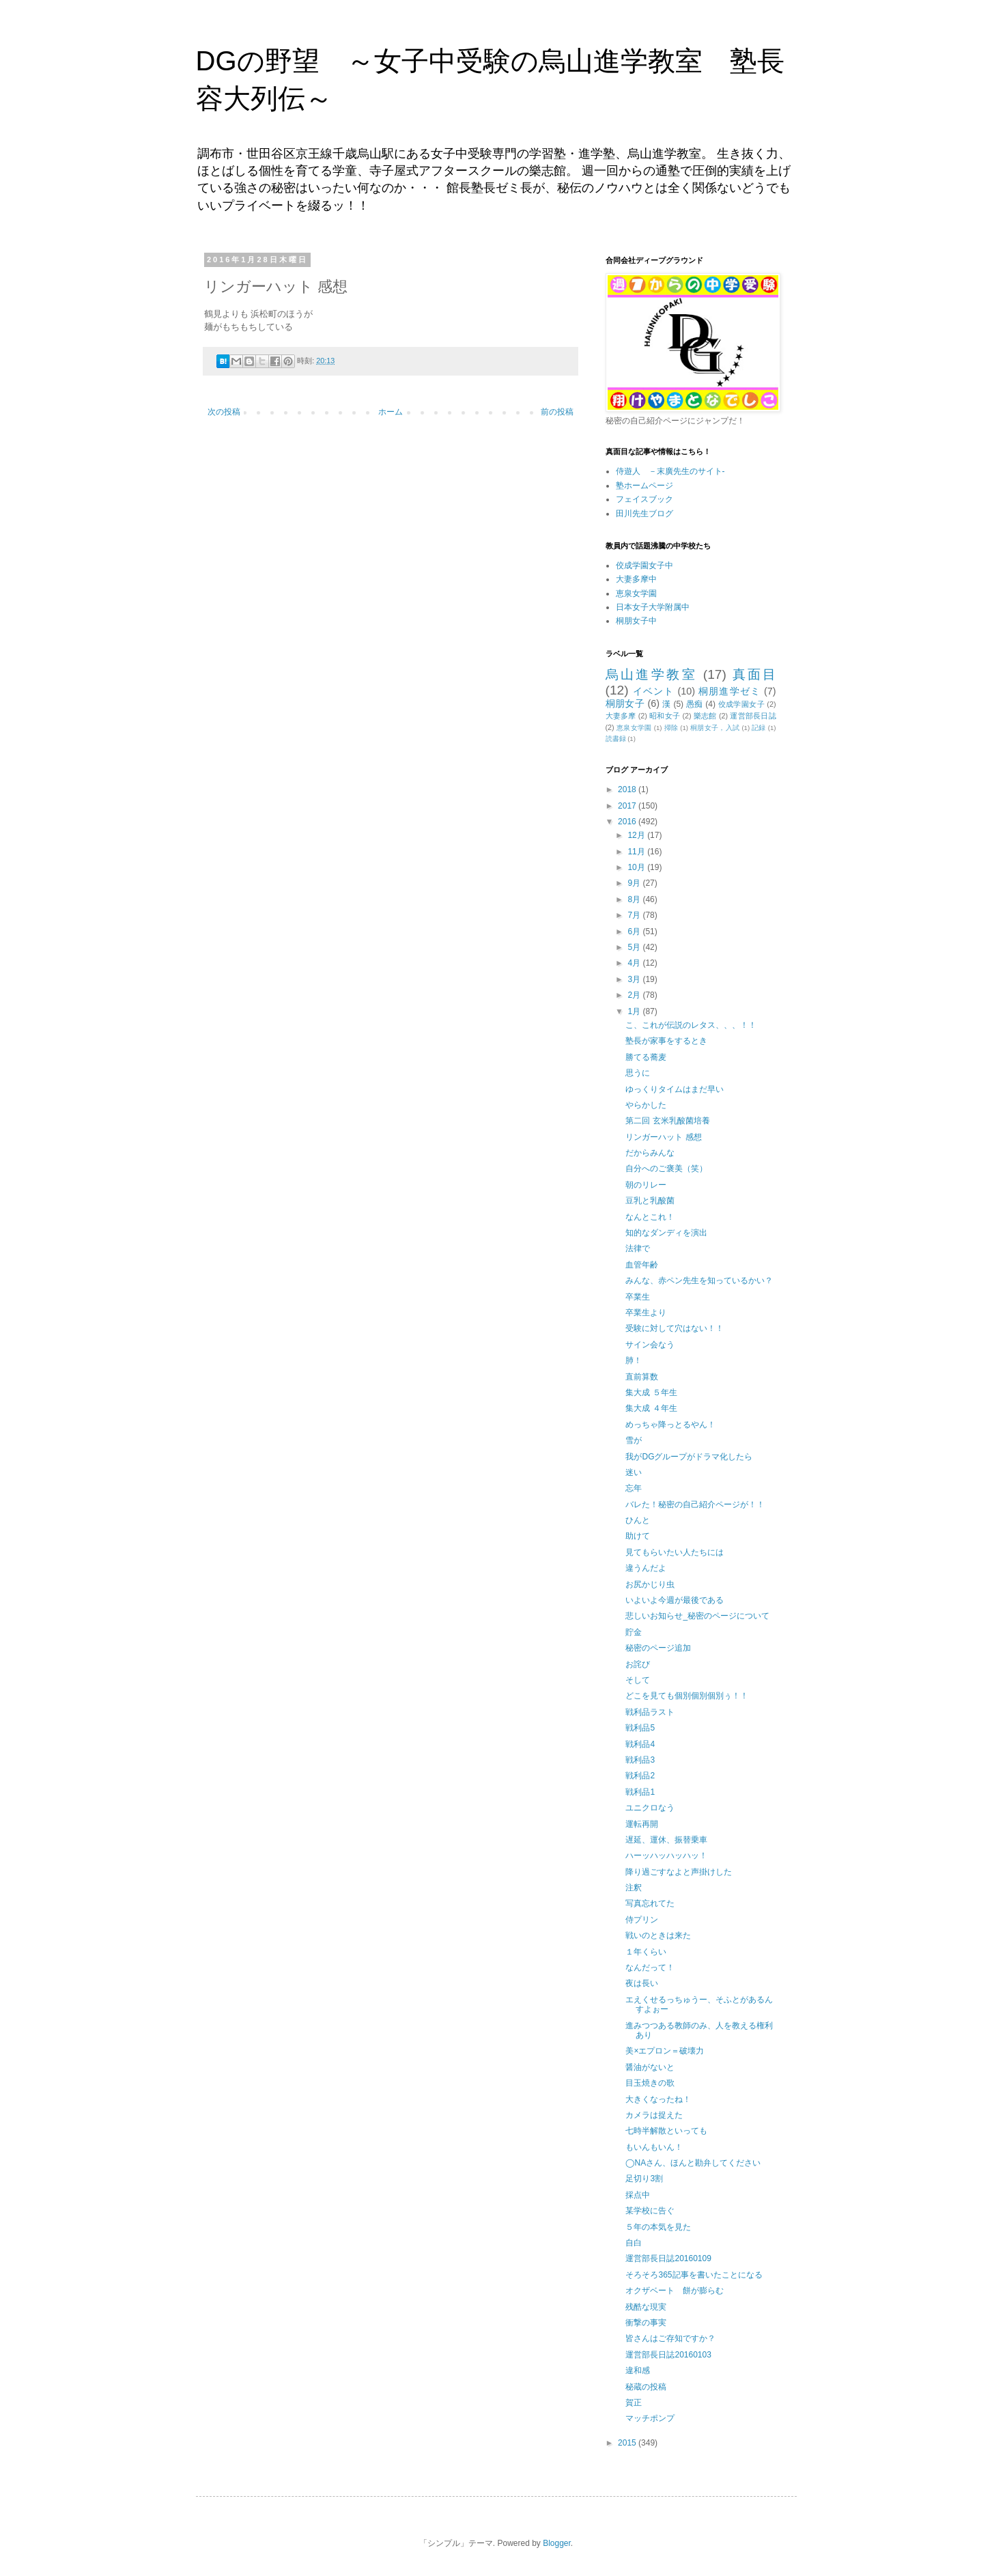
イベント (653, 691)
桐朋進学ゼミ (729, 691)
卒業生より (645, 1312)
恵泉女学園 (636, 593)
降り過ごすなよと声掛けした (678, 1872)
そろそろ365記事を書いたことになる (693, 2275)
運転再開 (641, 1824)
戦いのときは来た (658, 1935)
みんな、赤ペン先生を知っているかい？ (699, 1280)
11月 (637, 851)
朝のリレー (645, 1185)
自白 (633, 2243)
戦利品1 (640, 1792)
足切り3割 (644, 2178)
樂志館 (705, 716)
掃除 (671, 727)
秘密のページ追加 (658, 1648)
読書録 (616, 738)
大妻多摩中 (636, 579)
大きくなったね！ (658, 2099)
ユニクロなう (650, 1807)
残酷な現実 (645, 2307)
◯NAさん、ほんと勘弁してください (693, 2163)
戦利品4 (640, 1744)
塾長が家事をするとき (666, 1041)
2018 (628, 789)
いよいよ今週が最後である (674, 1600)
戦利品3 (640, 1760)
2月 (634, 995)
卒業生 (637, 1297)
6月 (634, 931)
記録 (759, 727)
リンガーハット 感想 (663, 1137)
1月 (634, 1011)
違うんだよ (645, 1568)
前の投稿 (557, 412)
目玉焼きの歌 (650, 2083)
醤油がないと (650, 2067)
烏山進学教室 (652, 674)
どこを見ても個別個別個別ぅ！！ (686, 1695)
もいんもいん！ (654, 2147)
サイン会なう (650, 1344)
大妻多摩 (621, 716)
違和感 (637, 2370)
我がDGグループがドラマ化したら (688, 1456)
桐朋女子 (625, 703)
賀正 (633, 2402)
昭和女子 (664, 716)
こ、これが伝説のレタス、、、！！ (690, 1025)
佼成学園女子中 (644, 565)
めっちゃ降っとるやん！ (670, 1424)
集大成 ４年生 (651, 1408)
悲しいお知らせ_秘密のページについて (697, 1616)
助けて (637, 1536)
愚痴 (694, 704)
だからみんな (650, 1153)
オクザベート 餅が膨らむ (674, 2290)
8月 (634, 899)
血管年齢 (641, 1265)
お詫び (637, 1664)
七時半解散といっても (666, 2131)
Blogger (557, 2543)
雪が (633, 1440)
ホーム (390, 412)
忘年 (633, 1488)
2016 (628, 821)
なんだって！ (650, 1967)
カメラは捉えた (654, 2115)
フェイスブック (644, 499)
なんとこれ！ (650, 1217)
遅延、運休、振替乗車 (666, 1840)
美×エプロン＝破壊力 (664, 2051)
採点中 (637, 2195)
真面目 (754, 674)
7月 (634, 915)
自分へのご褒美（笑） (666, 1168)
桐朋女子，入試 (714, 727)
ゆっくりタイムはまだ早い (674, 1089)
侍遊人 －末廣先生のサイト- (670, 471)
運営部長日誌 (753, 716)
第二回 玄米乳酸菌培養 (667, 1120)
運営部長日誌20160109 (668, 2258)
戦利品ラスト (650, 1712)
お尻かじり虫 (650, 1584)
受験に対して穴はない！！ (674, 1328)
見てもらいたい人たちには (674, 1552)
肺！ (633, 1360)
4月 (634, 963)
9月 (634, 883)
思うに (637, 1073)
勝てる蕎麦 (645, 1057)
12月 (637, 835)
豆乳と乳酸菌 (650, 1200)
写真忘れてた (650, 1903)
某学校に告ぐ (650, 2210)
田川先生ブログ (644, 513)
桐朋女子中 (636, 621)
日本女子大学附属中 (653, 607)
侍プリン (641, 1919)
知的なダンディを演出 (666, 1232)
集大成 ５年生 (651, 1392)
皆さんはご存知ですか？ (670, 2338)
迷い (633, 1472)
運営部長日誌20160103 (668, 2355)
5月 (634, 947)
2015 (628, 2443)
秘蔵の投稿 (645, 2387)
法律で (637, 1248)
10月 (637, 867)
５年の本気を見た (658, 2227)
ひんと (637, 1520)
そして (637, 1680)
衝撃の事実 (645, 2322)
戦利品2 (640, 1775)
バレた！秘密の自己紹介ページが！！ (695, 1504)
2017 (628, 806)
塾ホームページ (644, 485)
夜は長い (641, 1983)
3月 (634, 979)
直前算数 (641, 1377)
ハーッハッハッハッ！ (666, 1855)
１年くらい (645, 1952)
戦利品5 (640, 1728)
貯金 (633, 1632)
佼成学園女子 (741, 704)
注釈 (633, 1887)
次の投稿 (224, 412)
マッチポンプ (650, 2418)
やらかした (645, 1105)
